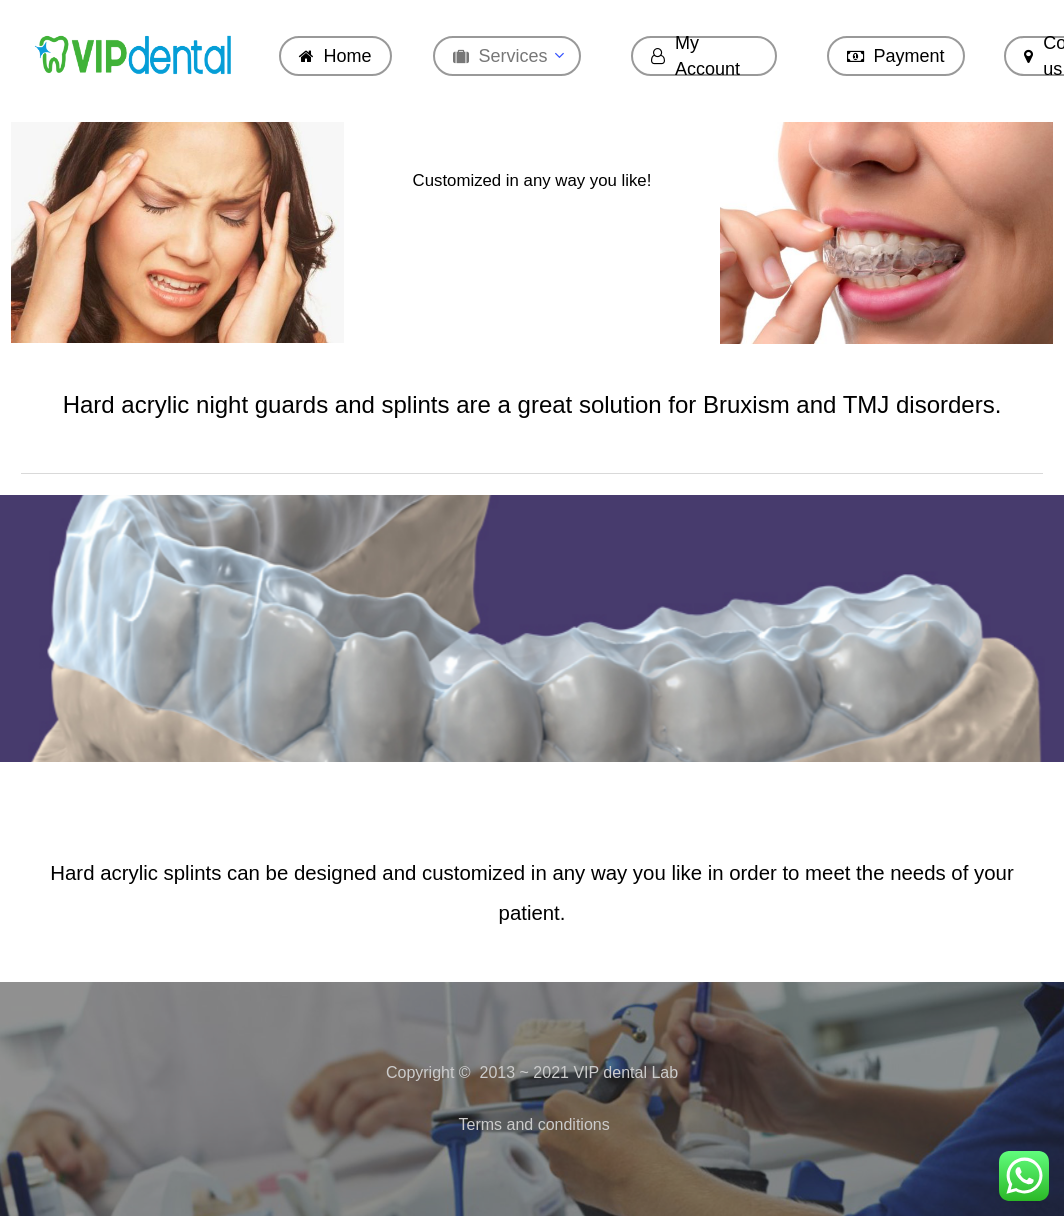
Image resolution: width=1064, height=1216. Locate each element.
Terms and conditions (531, 1124)
